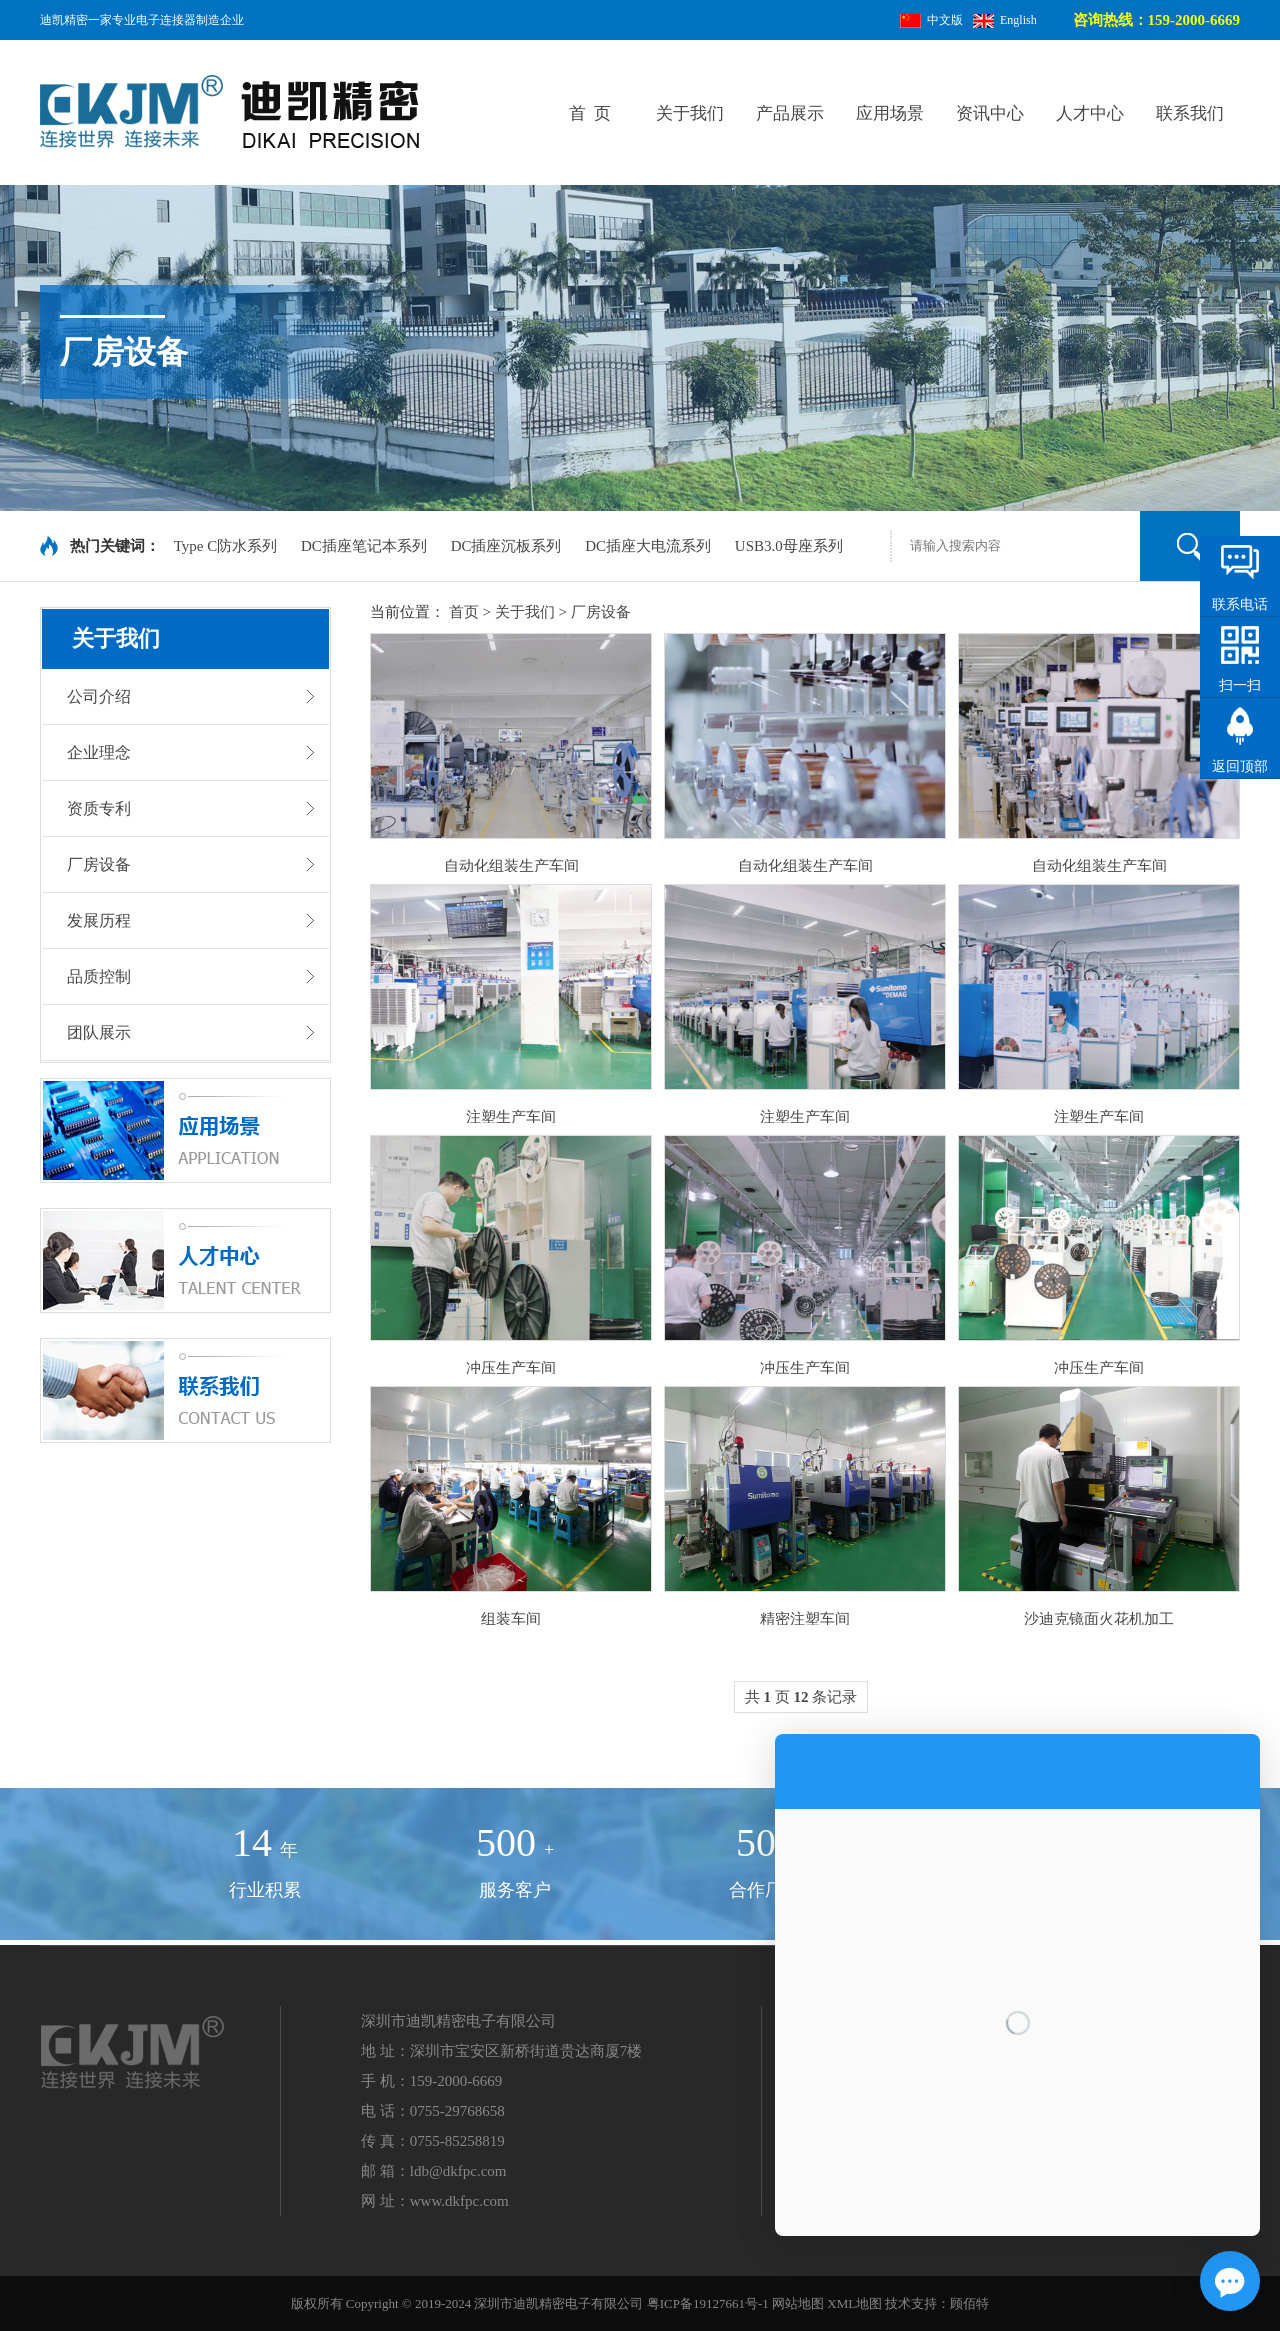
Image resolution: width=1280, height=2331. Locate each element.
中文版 (931, 20)
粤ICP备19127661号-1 (708, 2303)
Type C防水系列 (227, 546)
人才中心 (1090, 113)
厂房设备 (601, 612)
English (1005, 20)
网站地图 (798, 2303)
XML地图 (854, 2303)
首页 (464, 612)
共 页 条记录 (801, 1697)
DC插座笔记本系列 (366, 546)
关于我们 (690, 113)
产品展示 (790, 113)
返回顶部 (1240, 766)
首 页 (590, 113)
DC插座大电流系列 (650, 546)
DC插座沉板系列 (508, 546)
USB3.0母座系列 (789, 546)
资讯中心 (990, 113)
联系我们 (1190, 113)
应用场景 (890, 113)
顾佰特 (969, 2303)
